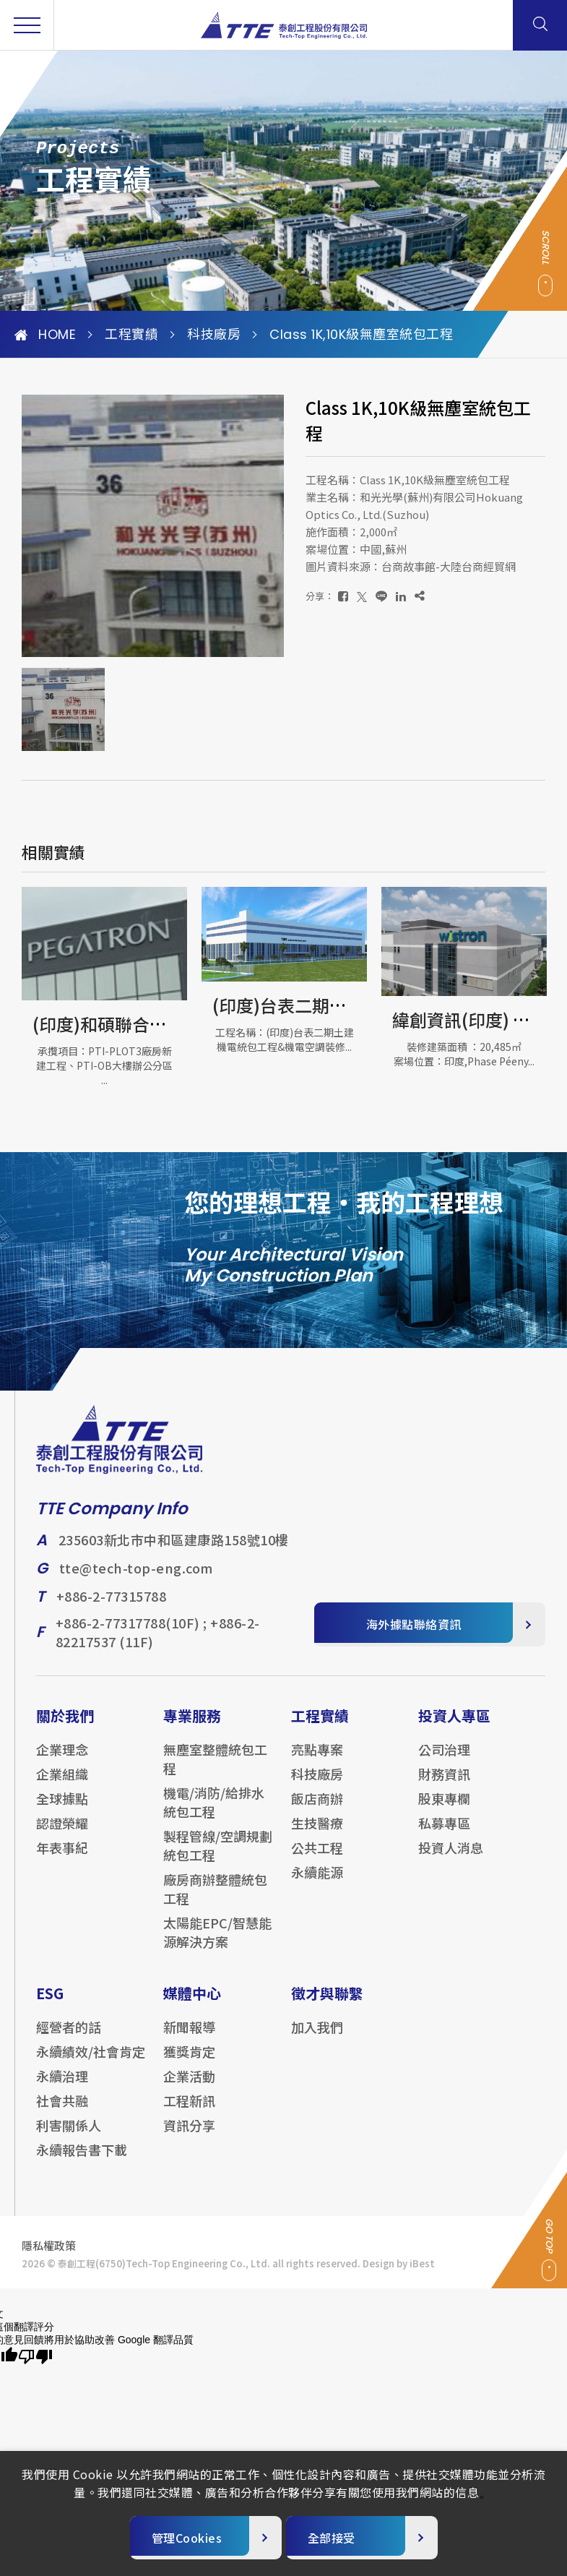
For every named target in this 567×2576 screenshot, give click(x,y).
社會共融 (62, 2111)
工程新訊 (189, 2111)
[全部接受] (362, 2537)
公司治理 (444, 1760)
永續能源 (317, 1882)
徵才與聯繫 (327, 2003)
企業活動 (189, 2086)
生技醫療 (317, 1833)
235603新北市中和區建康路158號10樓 (174, 1551)
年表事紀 (62, 1858)
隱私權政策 (49, 2256)
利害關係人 (68, 2135)
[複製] (419, 596)
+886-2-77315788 (111, 1607)
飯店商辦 (317, 1809)
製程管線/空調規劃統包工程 (217, 1856)
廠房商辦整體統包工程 (215, 1899)
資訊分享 (189, 2135)
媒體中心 (192, 2003)
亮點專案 (317, 1760)
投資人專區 (454, 1726)
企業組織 (62, 1784)
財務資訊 (444, 1784)
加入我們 (317, 2037)
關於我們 (65, 1726)
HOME (45, 334)
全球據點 (62, 1809)
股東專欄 (444, 1809)
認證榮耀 (62, 1833)
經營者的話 (68, 2037)
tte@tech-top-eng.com (136, 1579)
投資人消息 (450, 1858)
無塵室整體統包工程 (215, 1769)
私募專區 (444, 1833)
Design (378, 2274)
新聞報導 (189, 2037)
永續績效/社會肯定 (90, 2062)
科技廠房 (214, 334)
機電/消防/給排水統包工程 (213, 1813)
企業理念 (62, 1760)
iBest (422, 2274)
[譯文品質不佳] (35, 2357)
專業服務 (192, 1726)
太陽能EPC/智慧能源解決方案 (217, 1943)
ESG (50, 2003)
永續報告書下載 (81, 2160)
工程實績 (131, 334)
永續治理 (62, 2086)
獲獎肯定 (189, 2062)
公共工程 (317, 1858)
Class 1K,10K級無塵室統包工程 (361, 334)
